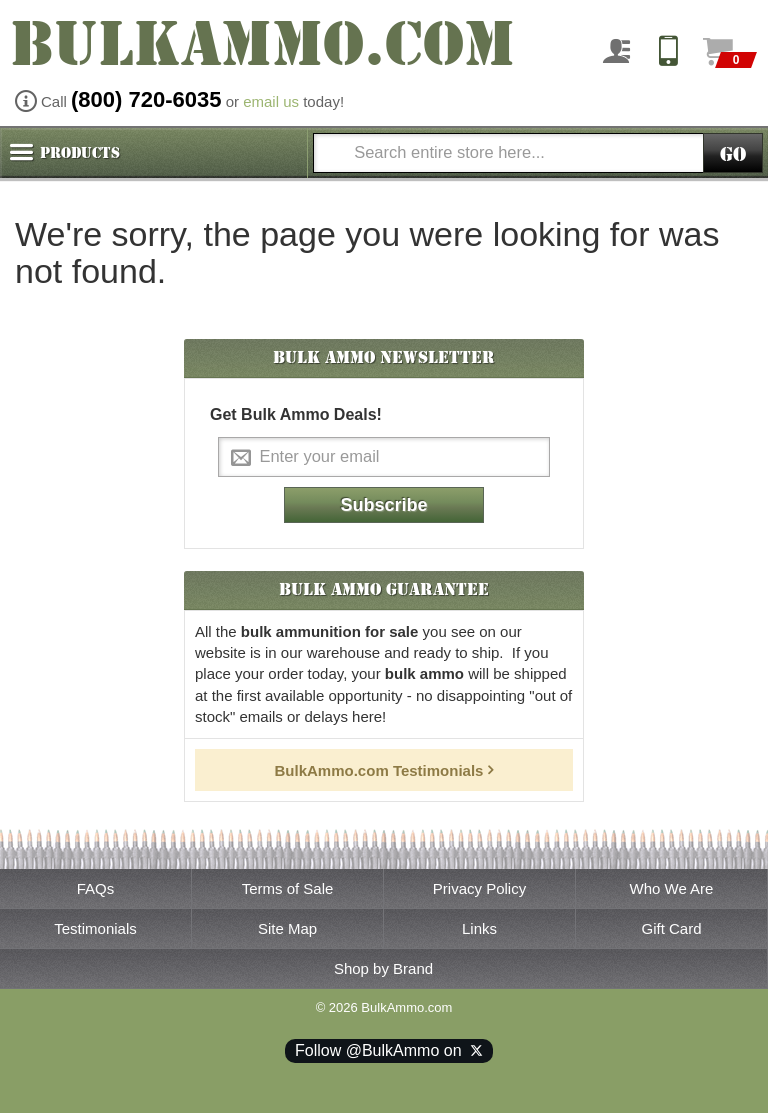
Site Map (287, 928)
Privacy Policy (479, 888)
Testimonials (95, 928)
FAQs (96, 888)
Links (479, 928)
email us (271, 101)
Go (733, 154)
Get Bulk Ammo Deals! (296, 414)
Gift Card (671, 928)
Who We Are (672, 888)
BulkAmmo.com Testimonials (379, 770)
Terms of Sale (288, 888)
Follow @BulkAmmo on (389, 1050)
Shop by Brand (383, 968)
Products (80, 153)
